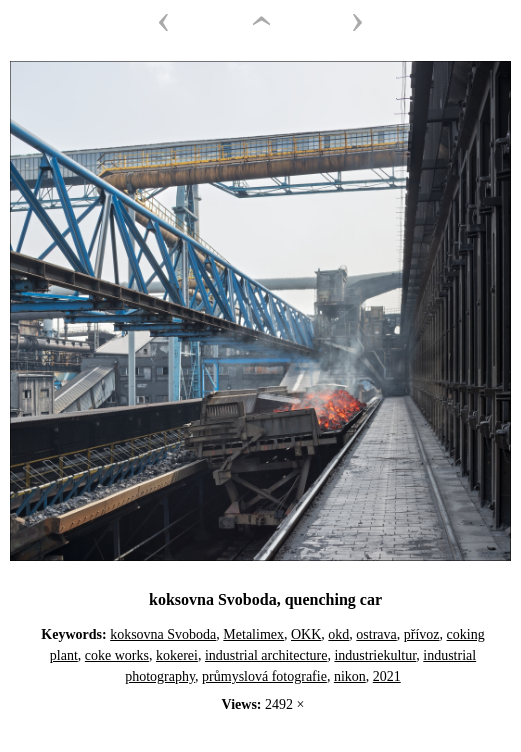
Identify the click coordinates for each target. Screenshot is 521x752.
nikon (350, 676)
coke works (117, 655)
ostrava (376, 634)
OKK (306, 634)
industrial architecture (266, 655)
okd (338, 634)
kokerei (177, 655)
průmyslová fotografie (264, 676)
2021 (387, 676)
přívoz (422, 634)
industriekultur (375, 655)
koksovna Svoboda (163, 634)
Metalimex (253, 634)
